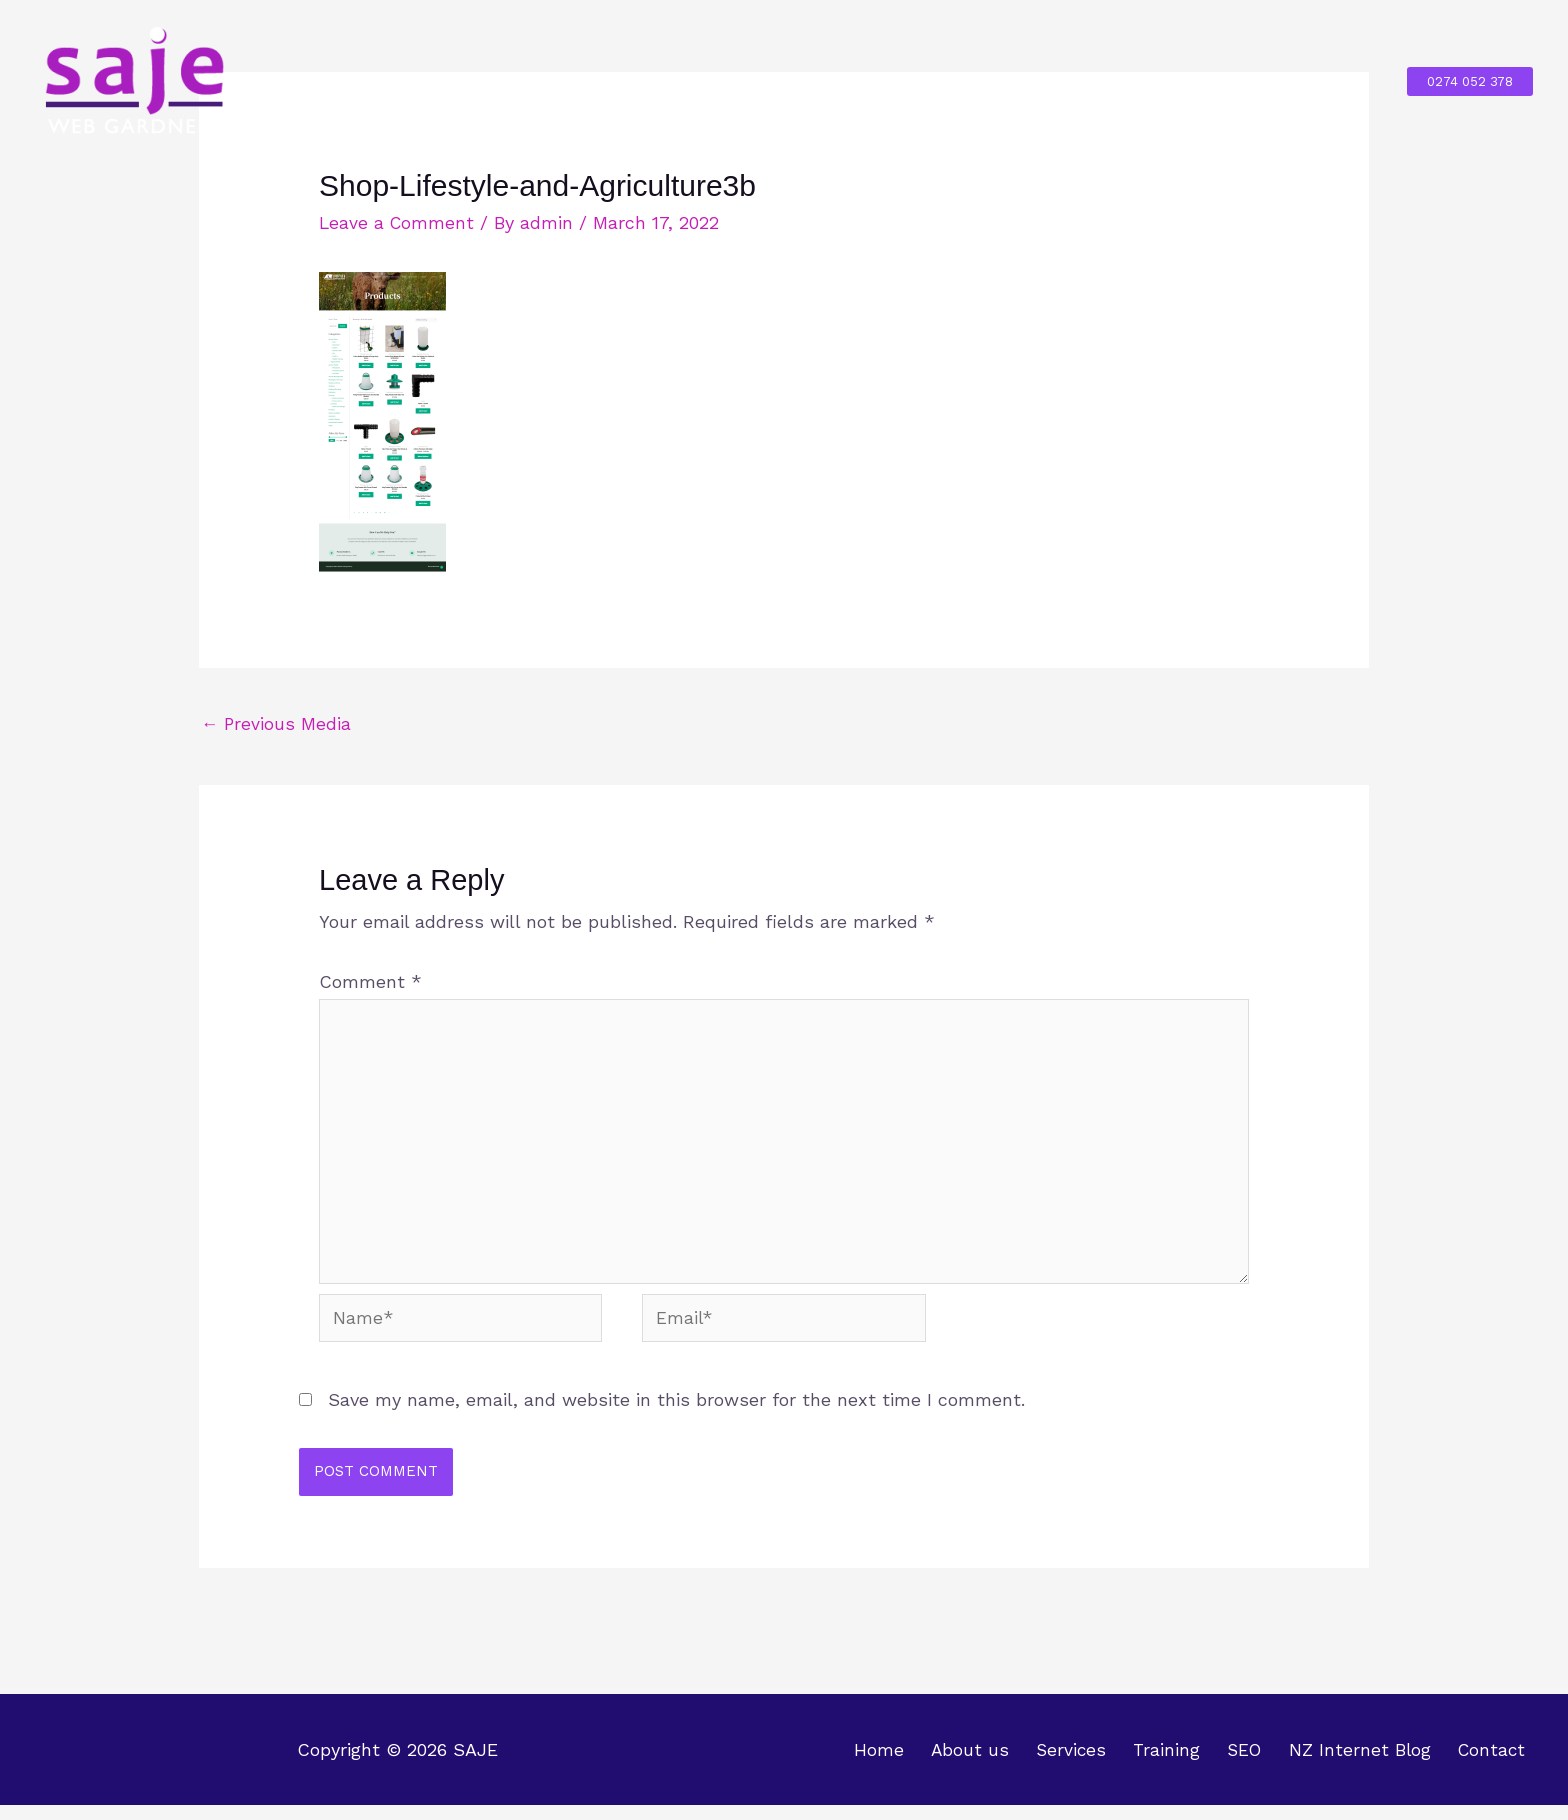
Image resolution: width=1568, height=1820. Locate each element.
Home (596, 80)
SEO (1044, 80)
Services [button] (829, 80)
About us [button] (696, 80)
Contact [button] (1313, 80)
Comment (370, 983)
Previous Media (277, 724)
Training (956, 80)
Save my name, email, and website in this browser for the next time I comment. (676, 1414)
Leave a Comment (398, 222)
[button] (1470, 81)
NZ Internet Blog (1170, 80)
